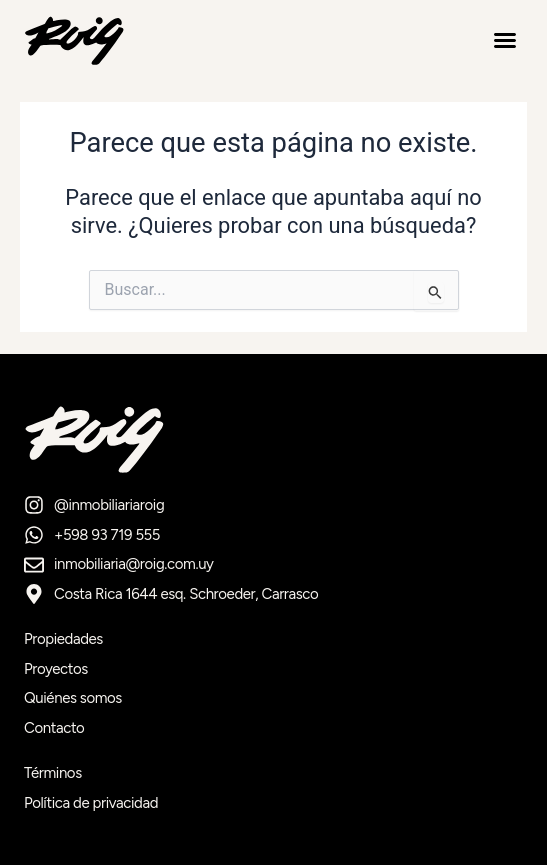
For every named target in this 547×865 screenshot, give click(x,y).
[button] (505, 40)
